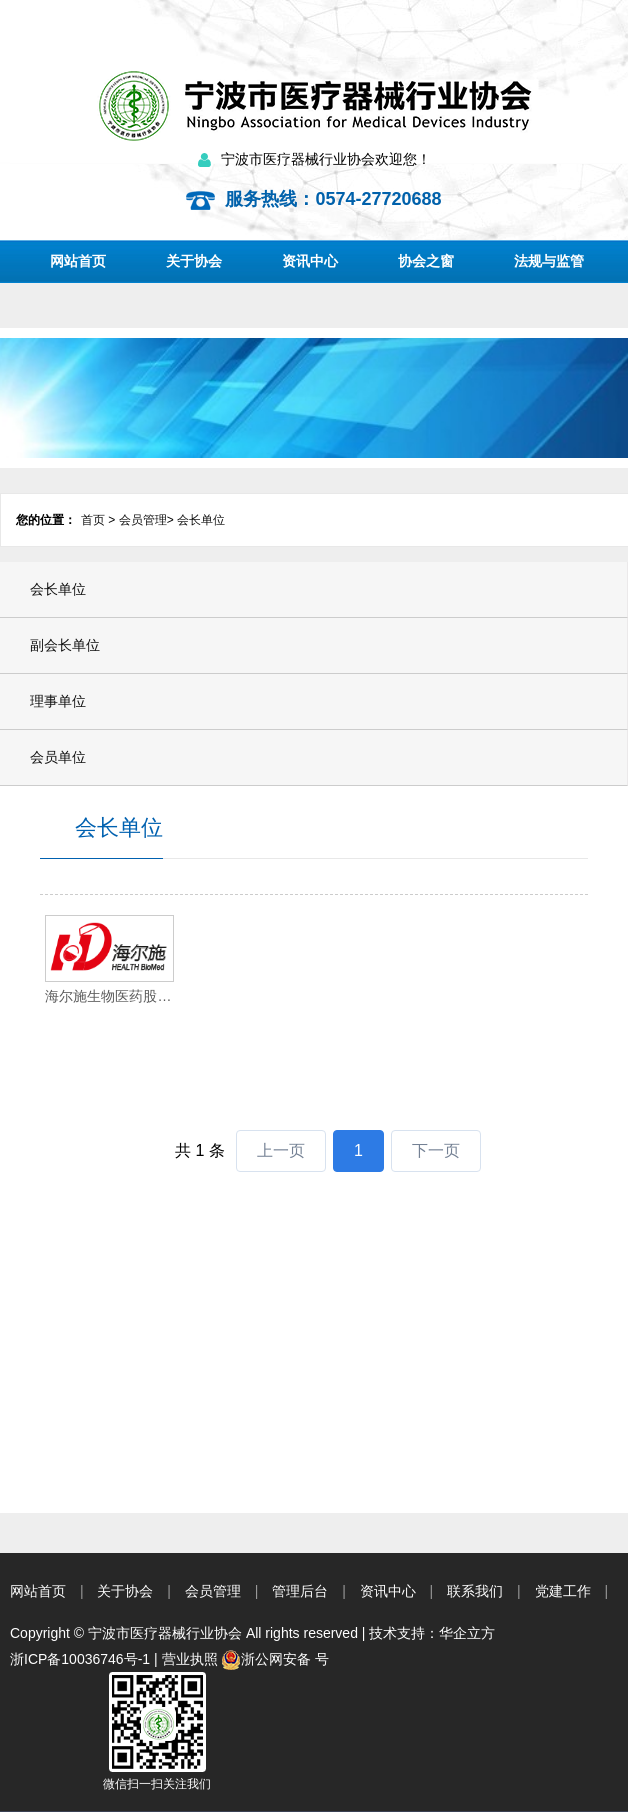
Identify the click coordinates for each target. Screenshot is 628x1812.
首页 (93, 520)
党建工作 (563, 1591)
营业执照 (190, 1659)
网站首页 (78, 261)
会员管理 (143, 520)
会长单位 (201, 520)
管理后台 (300, 1591)
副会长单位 (65, 645)
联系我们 (475, 1591)
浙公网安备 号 (275, 1659)
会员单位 (58, 757)
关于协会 (194, 261)
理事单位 (58, 701)
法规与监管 (549, 261)
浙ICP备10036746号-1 (80, 1659)
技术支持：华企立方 (432, 1633)
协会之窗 (426, 261)
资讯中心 (310, 261)
